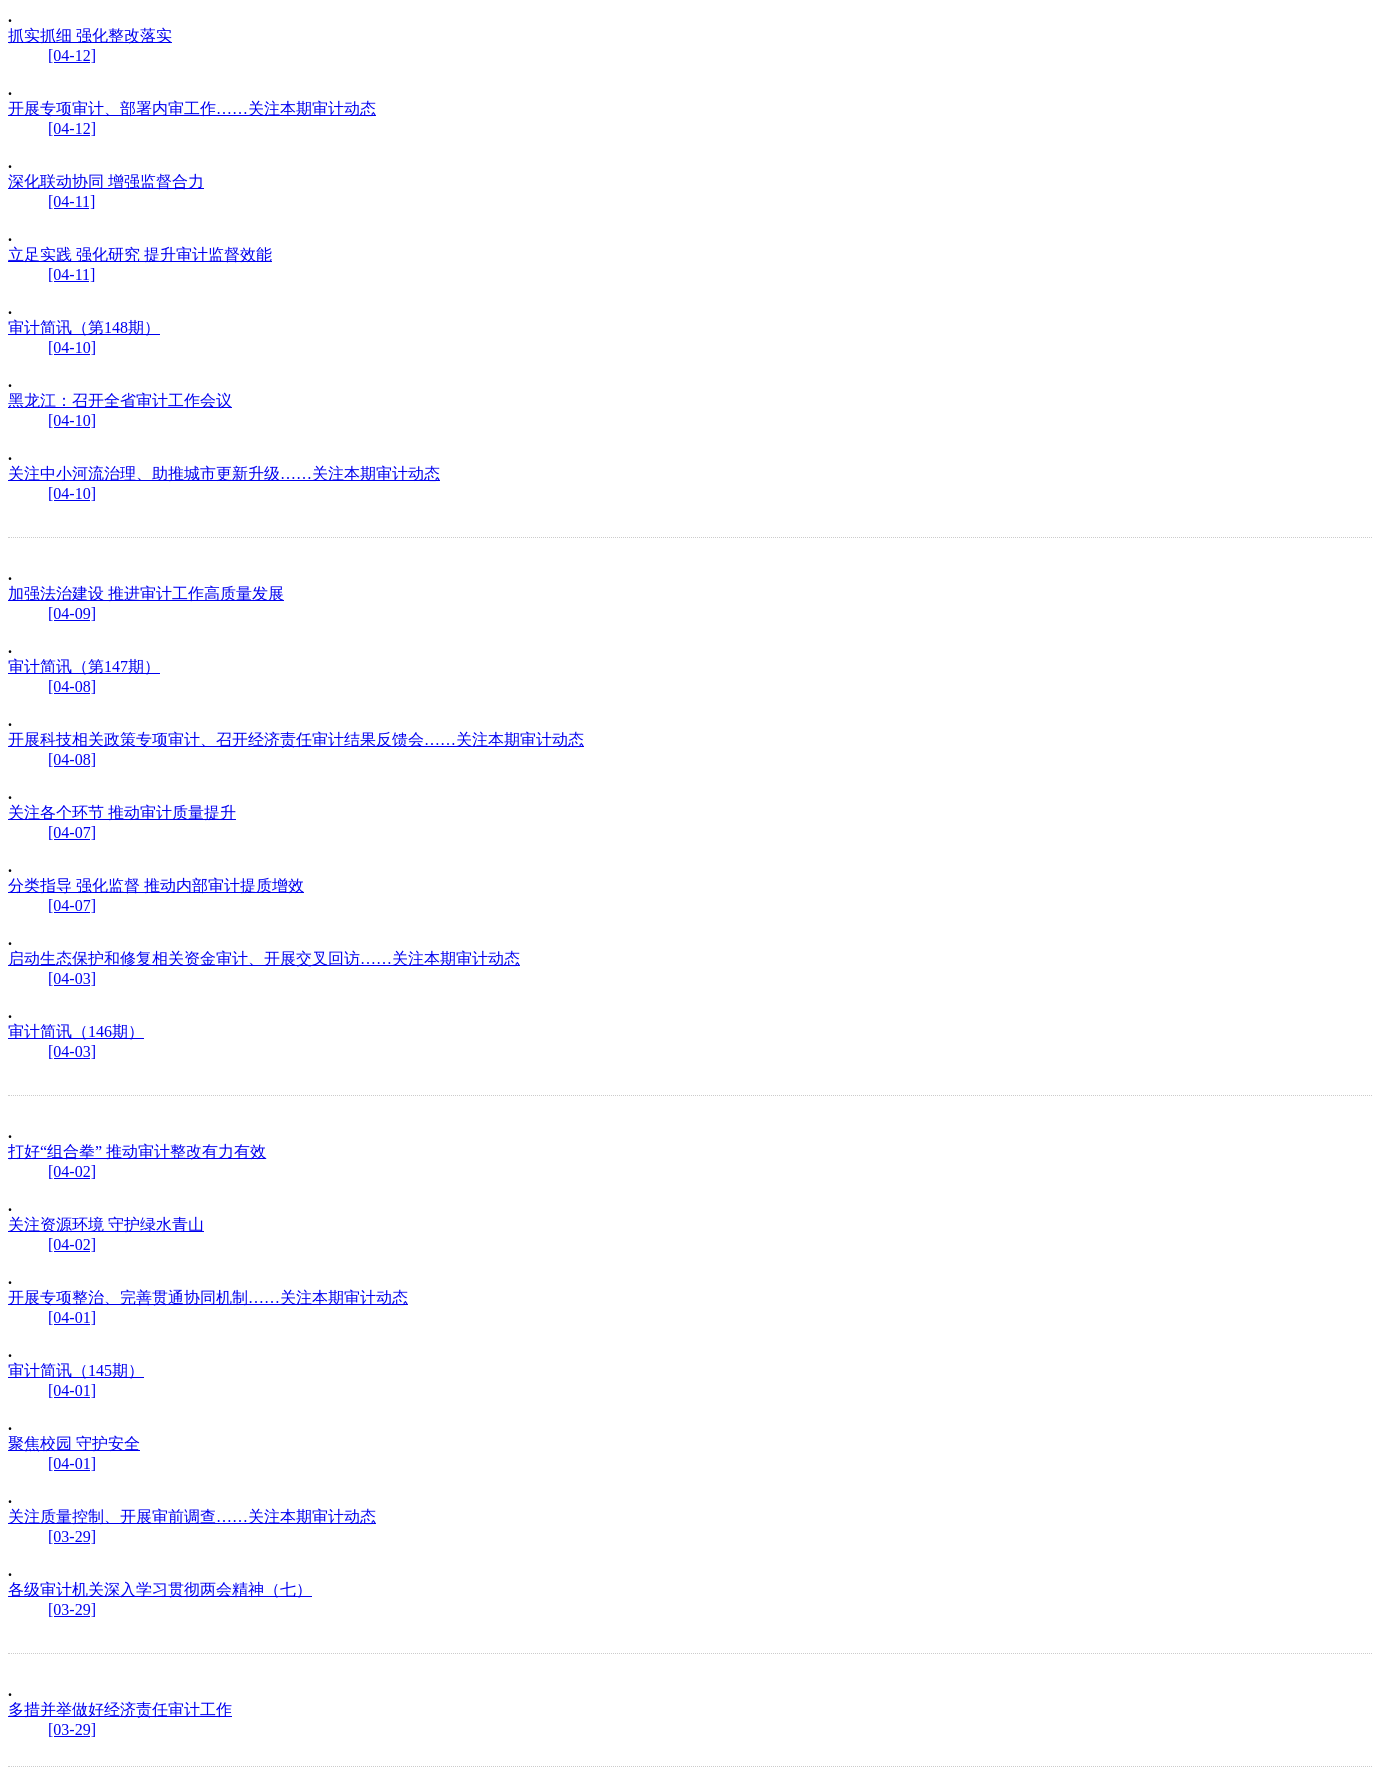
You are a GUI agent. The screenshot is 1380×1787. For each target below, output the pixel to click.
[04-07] (72, 832)
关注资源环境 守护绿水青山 (106, 1224)
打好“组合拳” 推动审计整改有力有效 (137, 1151)
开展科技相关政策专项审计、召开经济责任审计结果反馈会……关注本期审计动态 (296, 739)
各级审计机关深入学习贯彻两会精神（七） (160, 1589)
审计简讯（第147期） (84, 666)
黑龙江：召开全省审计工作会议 (120, 400)
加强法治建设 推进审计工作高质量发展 (146, 593)
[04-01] (72, 1317)
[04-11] (71, 201)
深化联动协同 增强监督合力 (106, 181)
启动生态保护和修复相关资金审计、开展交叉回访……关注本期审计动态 (264, 958)
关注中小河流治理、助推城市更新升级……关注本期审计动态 (224, 473)
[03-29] (72, 1536)
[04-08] (72, 686)
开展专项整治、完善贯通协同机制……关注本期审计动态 (208, 1297)
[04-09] (72, 613)
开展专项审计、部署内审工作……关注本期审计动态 (192, 108)
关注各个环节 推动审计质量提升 (122, 812)
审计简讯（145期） (76, 1370)
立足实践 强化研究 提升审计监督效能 (140, 254)
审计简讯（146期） (76, 1031)
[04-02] (72, 1171)
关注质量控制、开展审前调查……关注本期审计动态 (192, 1516)
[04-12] (72, 55)
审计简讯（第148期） (84, 327)
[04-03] (72, 978)
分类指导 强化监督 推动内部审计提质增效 (156, 885)
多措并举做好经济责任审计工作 (120, 1709)
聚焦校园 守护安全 (74, 1443)
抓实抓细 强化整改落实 (90, 35)
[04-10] (72, 347)
